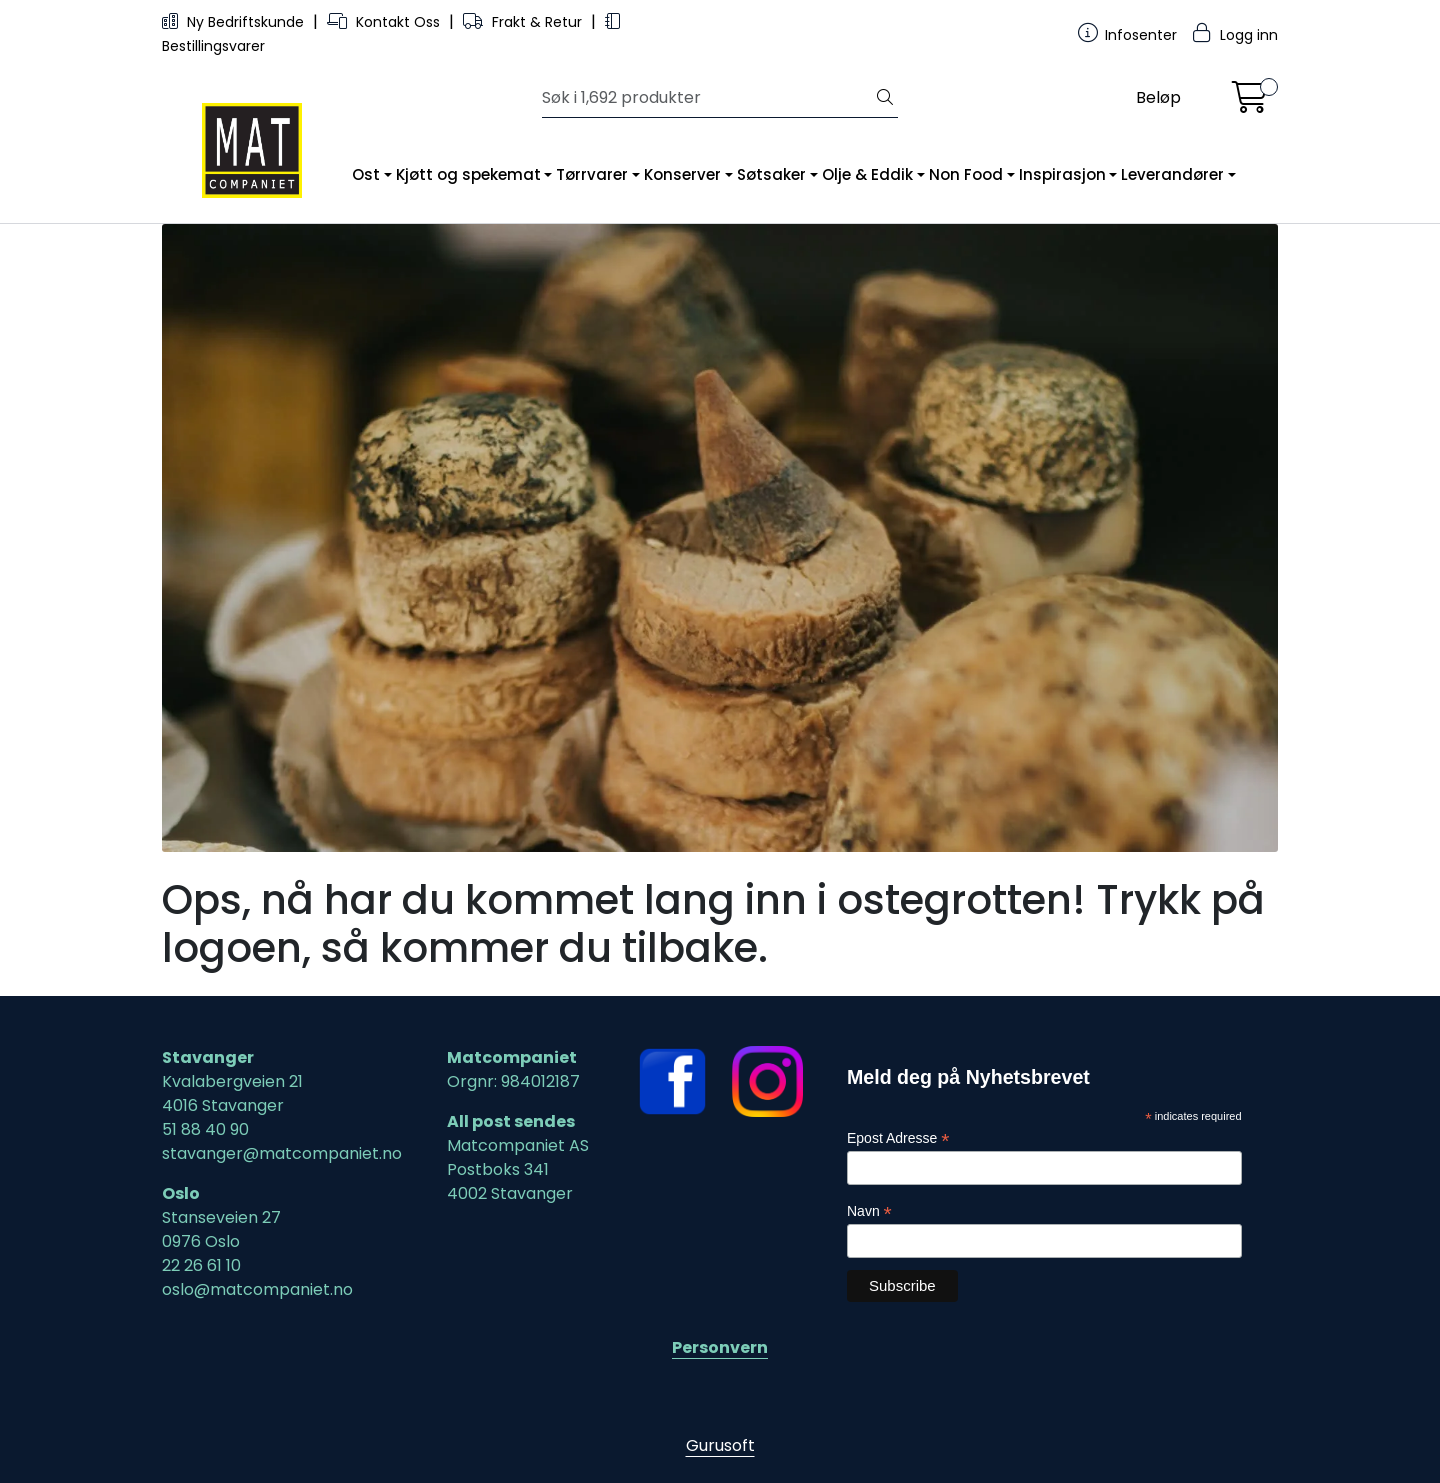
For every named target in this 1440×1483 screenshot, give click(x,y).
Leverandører (1172, 174)
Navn (869, 1211)
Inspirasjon (1062, 174)
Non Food (966, 174)
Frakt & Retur (524, 22)
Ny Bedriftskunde (235, 22)
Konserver (682, 174)
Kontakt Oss (385, 22)
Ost (366, 174)
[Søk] (707, 98)
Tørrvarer (592, 174)
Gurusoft (720, 1445)
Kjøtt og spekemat (468, 174)
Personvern (720, 1347)
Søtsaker (771, 174)
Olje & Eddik (867, 174)
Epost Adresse (898, 1138)
